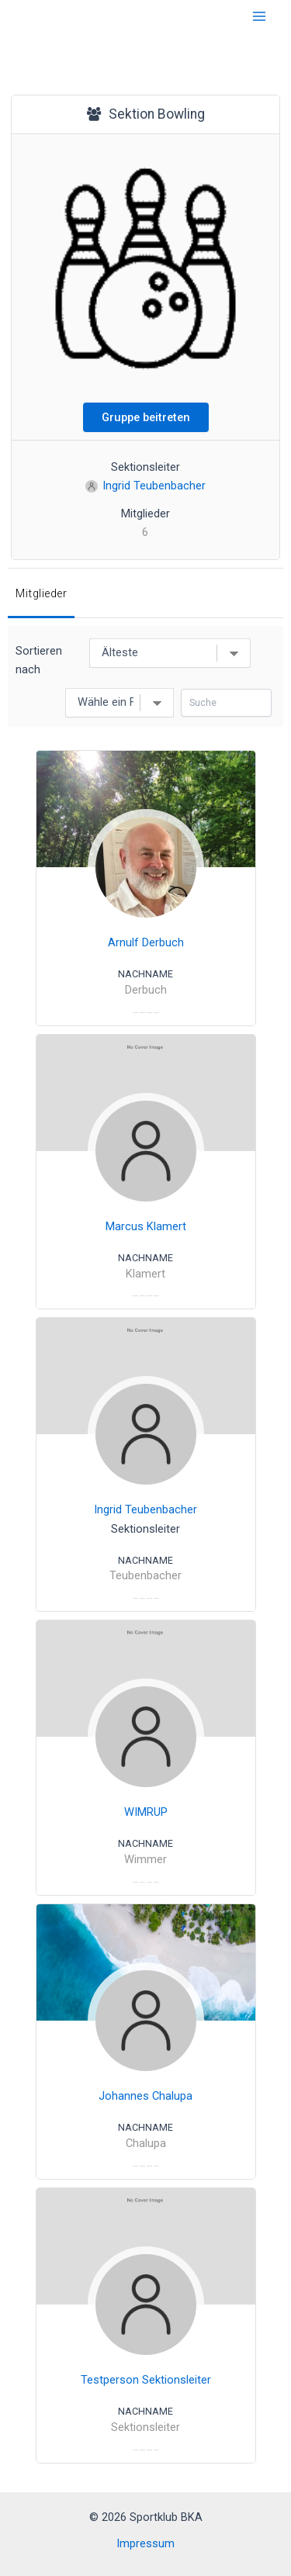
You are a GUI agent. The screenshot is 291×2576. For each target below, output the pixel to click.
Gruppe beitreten (146, 417)
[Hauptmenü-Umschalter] (259, 16)
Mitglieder (41, 593)
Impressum (145, 2543)
